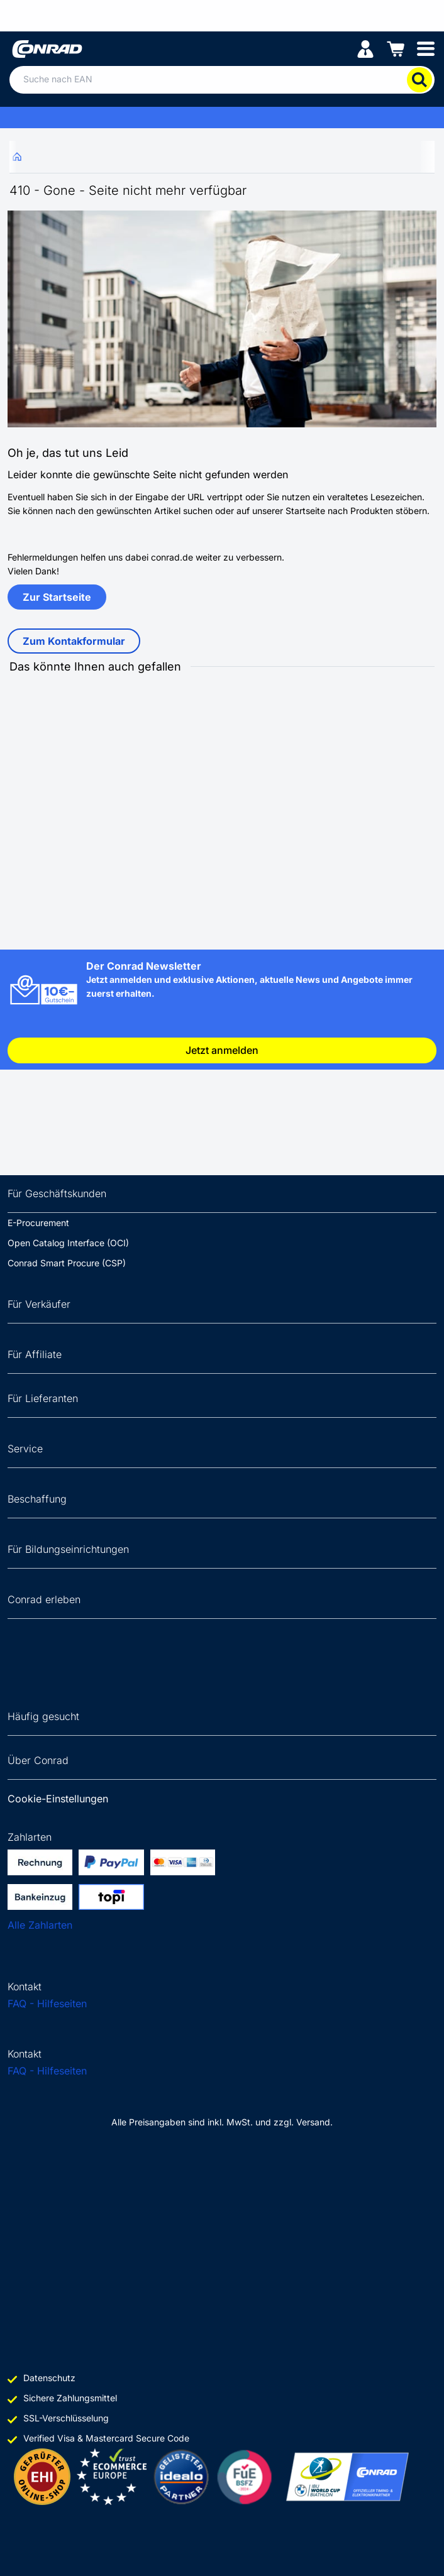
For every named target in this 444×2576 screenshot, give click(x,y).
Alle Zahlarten (40, 1925)
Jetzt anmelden (222, 1050)
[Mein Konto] (365, 48)
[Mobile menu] (426, 48)
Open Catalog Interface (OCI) (68, 1242)
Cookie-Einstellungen (58, 1798)
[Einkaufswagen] (395, 48)
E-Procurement (38, 1222)
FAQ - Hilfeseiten (47, 2003)
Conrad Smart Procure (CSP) (67, 1263)
